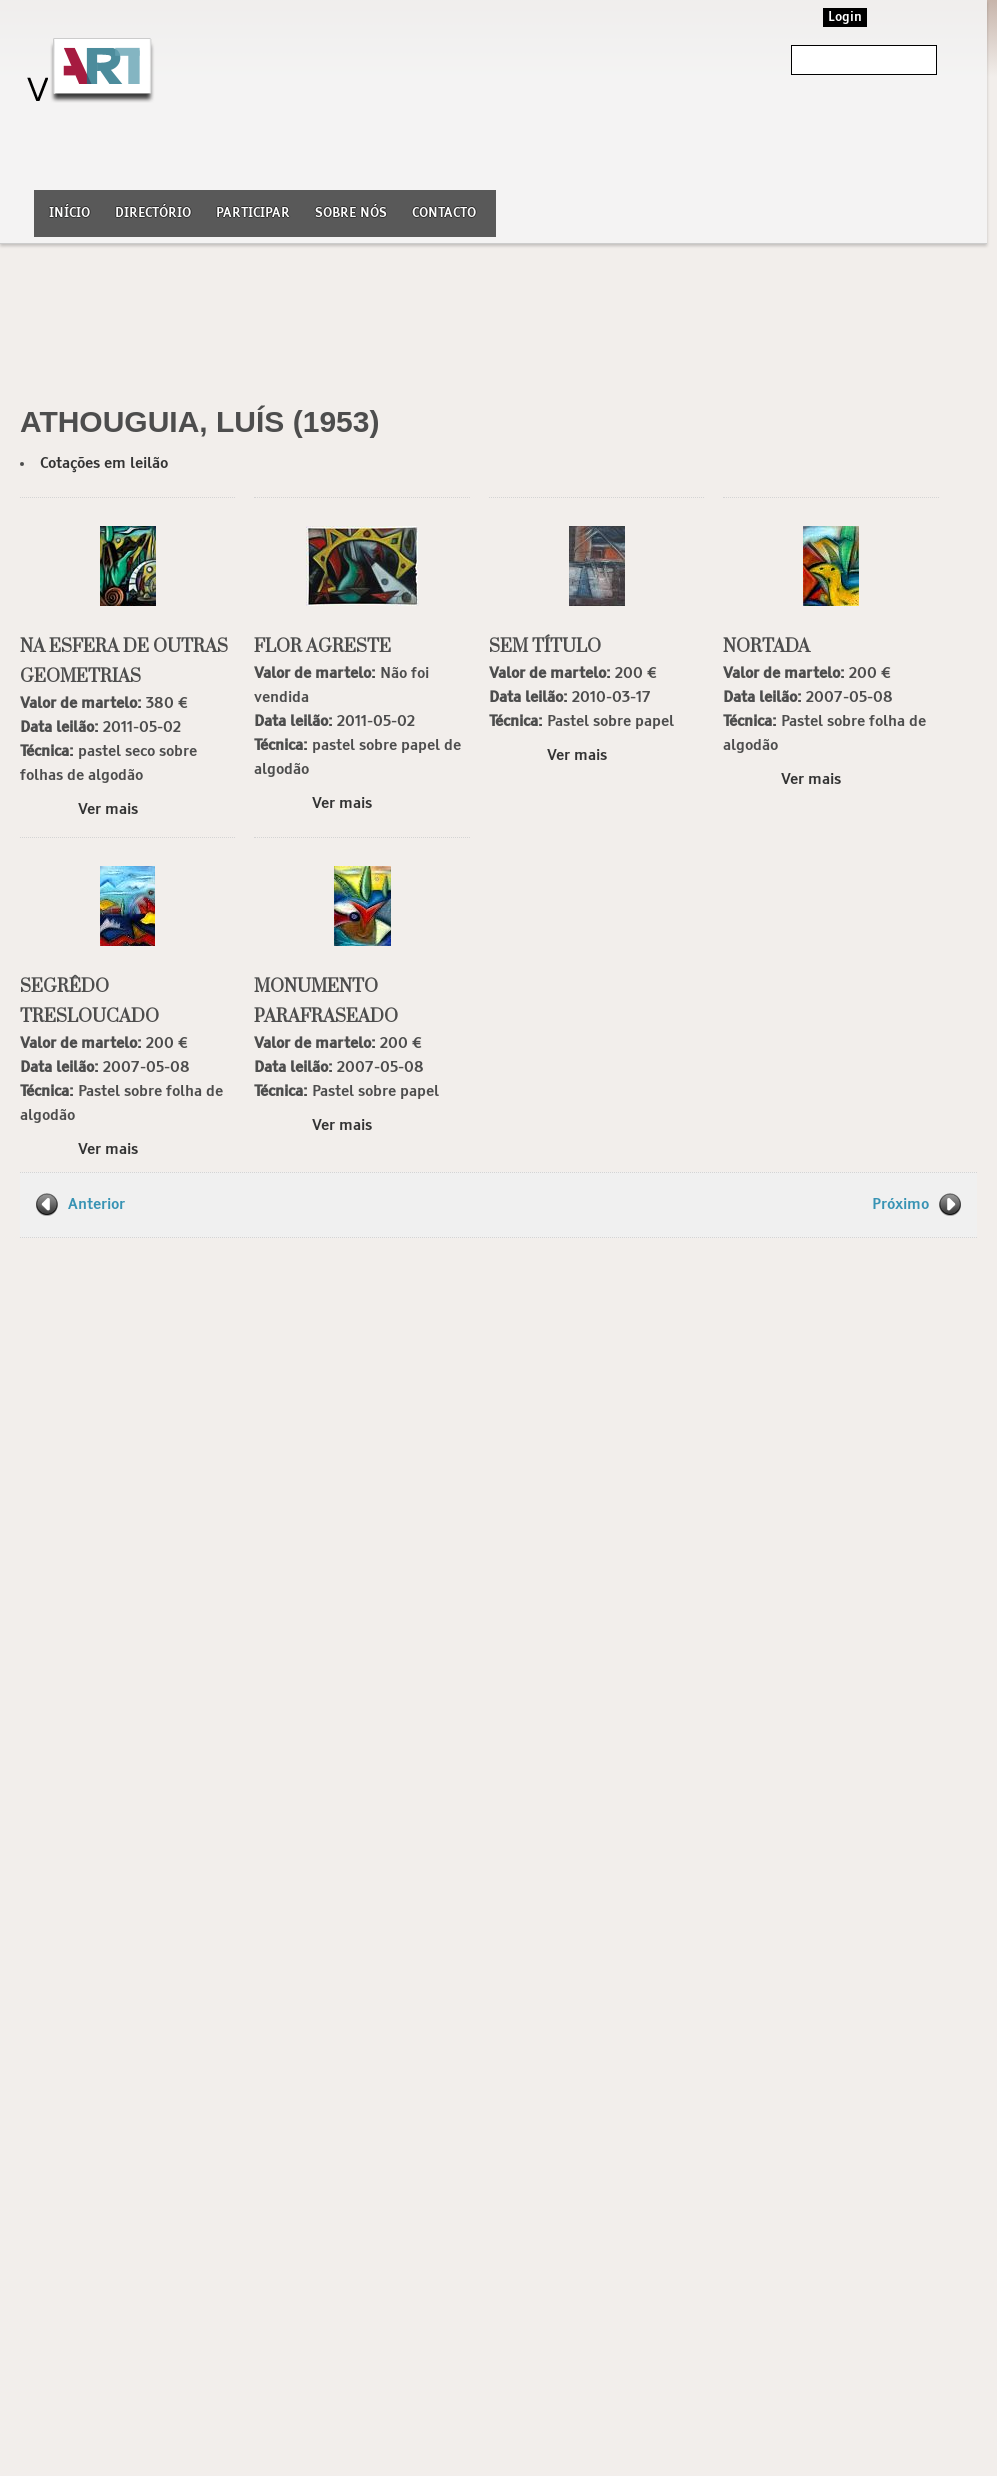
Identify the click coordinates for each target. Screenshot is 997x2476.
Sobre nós (351, 213)
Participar (253, 213)
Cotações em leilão (104, 463)
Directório (153, 213)
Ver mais (108, 809)
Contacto (444, 213)
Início (69, 213)
